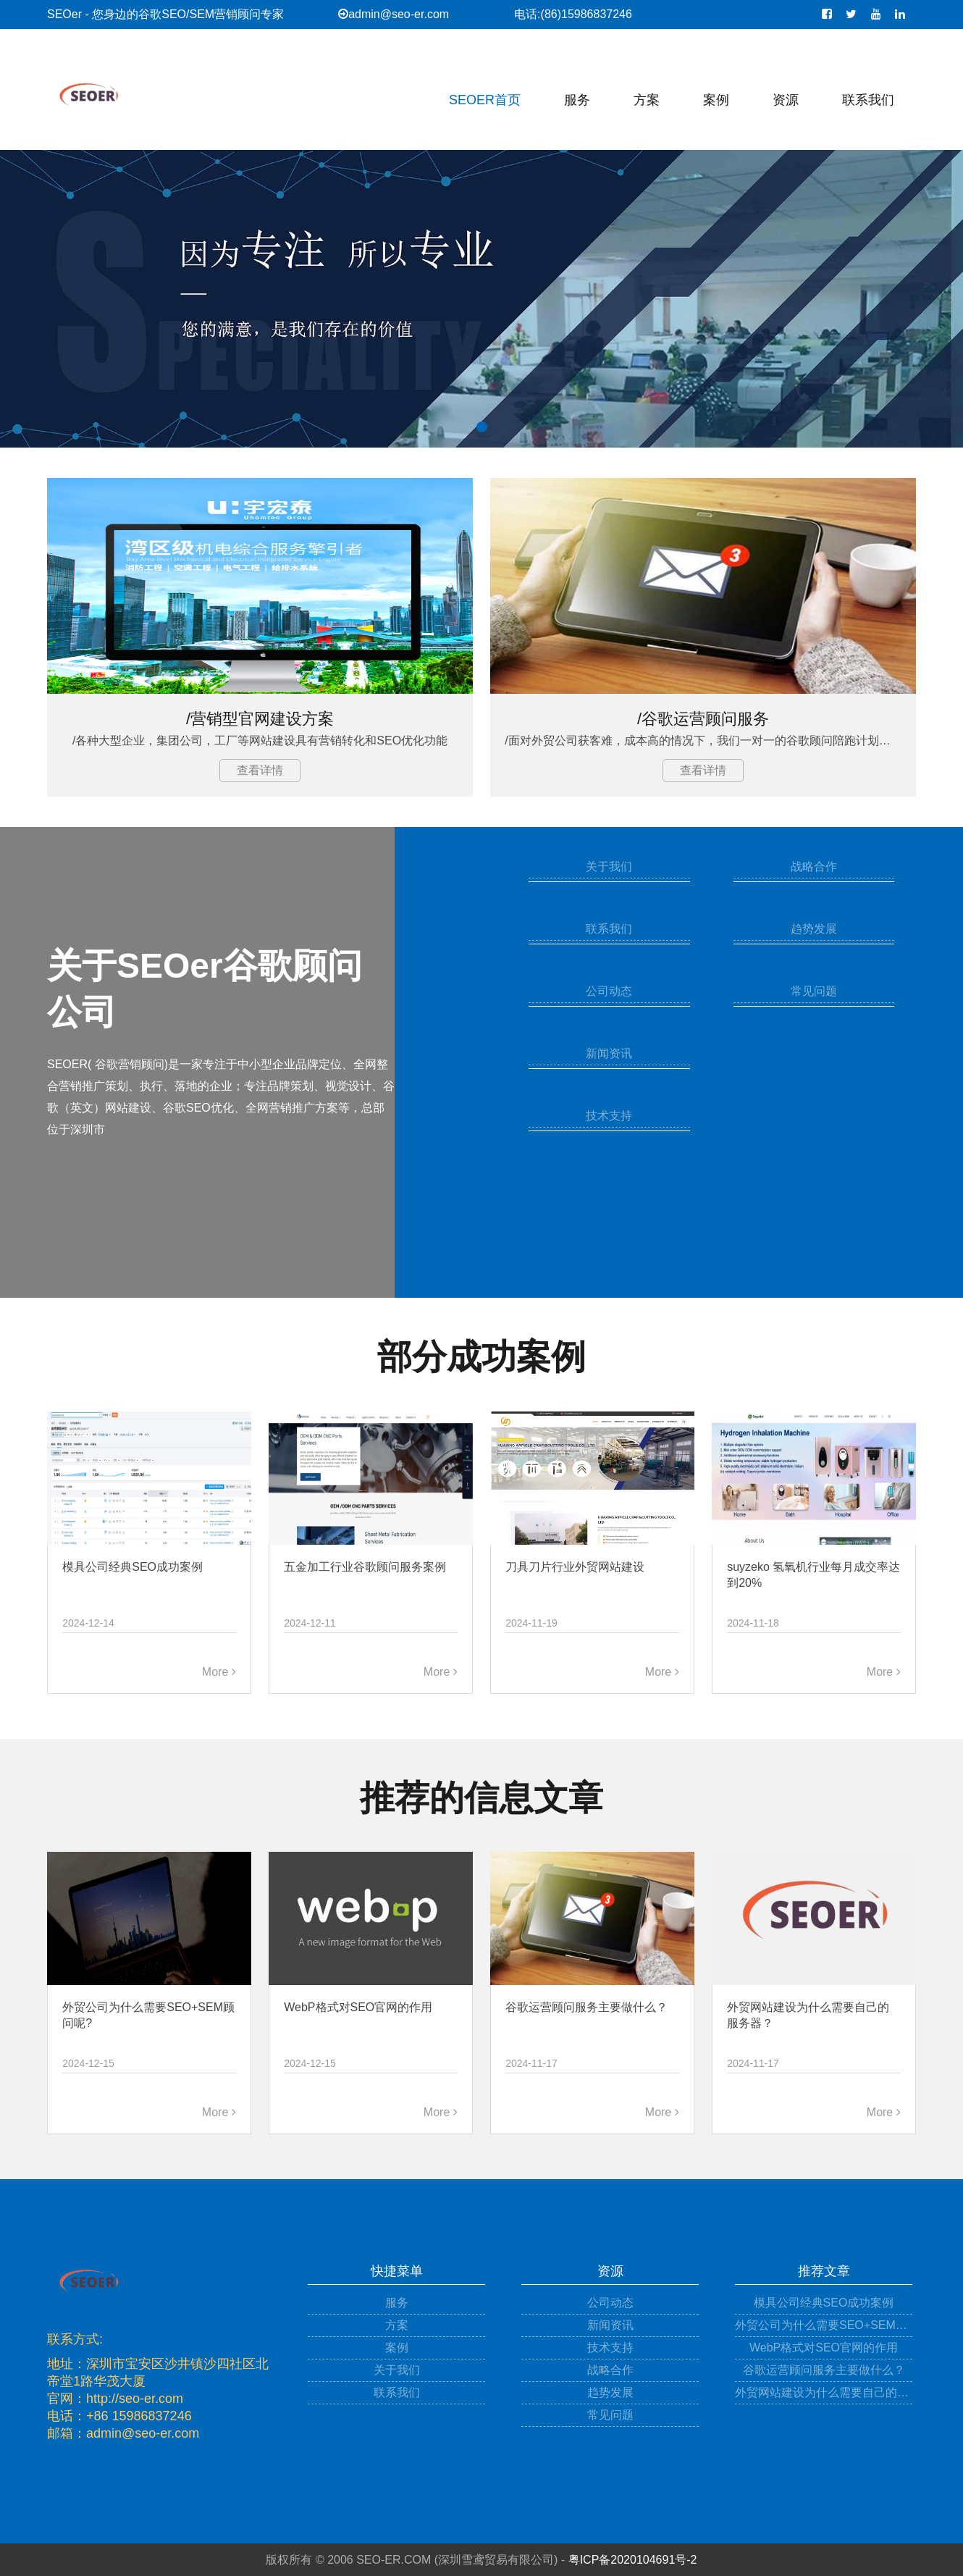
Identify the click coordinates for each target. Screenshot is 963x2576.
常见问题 (814, 991)
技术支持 (609, 1115)
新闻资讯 (609, 1053)
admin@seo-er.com (393, 14)
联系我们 (868, 100)
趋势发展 (814, 929)
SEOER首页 (485, 100)
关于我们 (609, 866)
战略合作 (814, 866)
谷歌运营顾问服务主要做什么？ (824, 2370)
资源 (786, 100)
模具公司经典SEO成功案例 (824, 2302)
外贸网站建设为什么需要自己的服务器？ (823, 2392)
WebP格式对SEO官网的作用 (823, 2347)
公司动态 (609, 991)
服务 (577, 100)
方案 (647, 100)
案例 (716, 100)
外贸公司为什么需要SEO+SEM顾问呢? (823, 2325)
